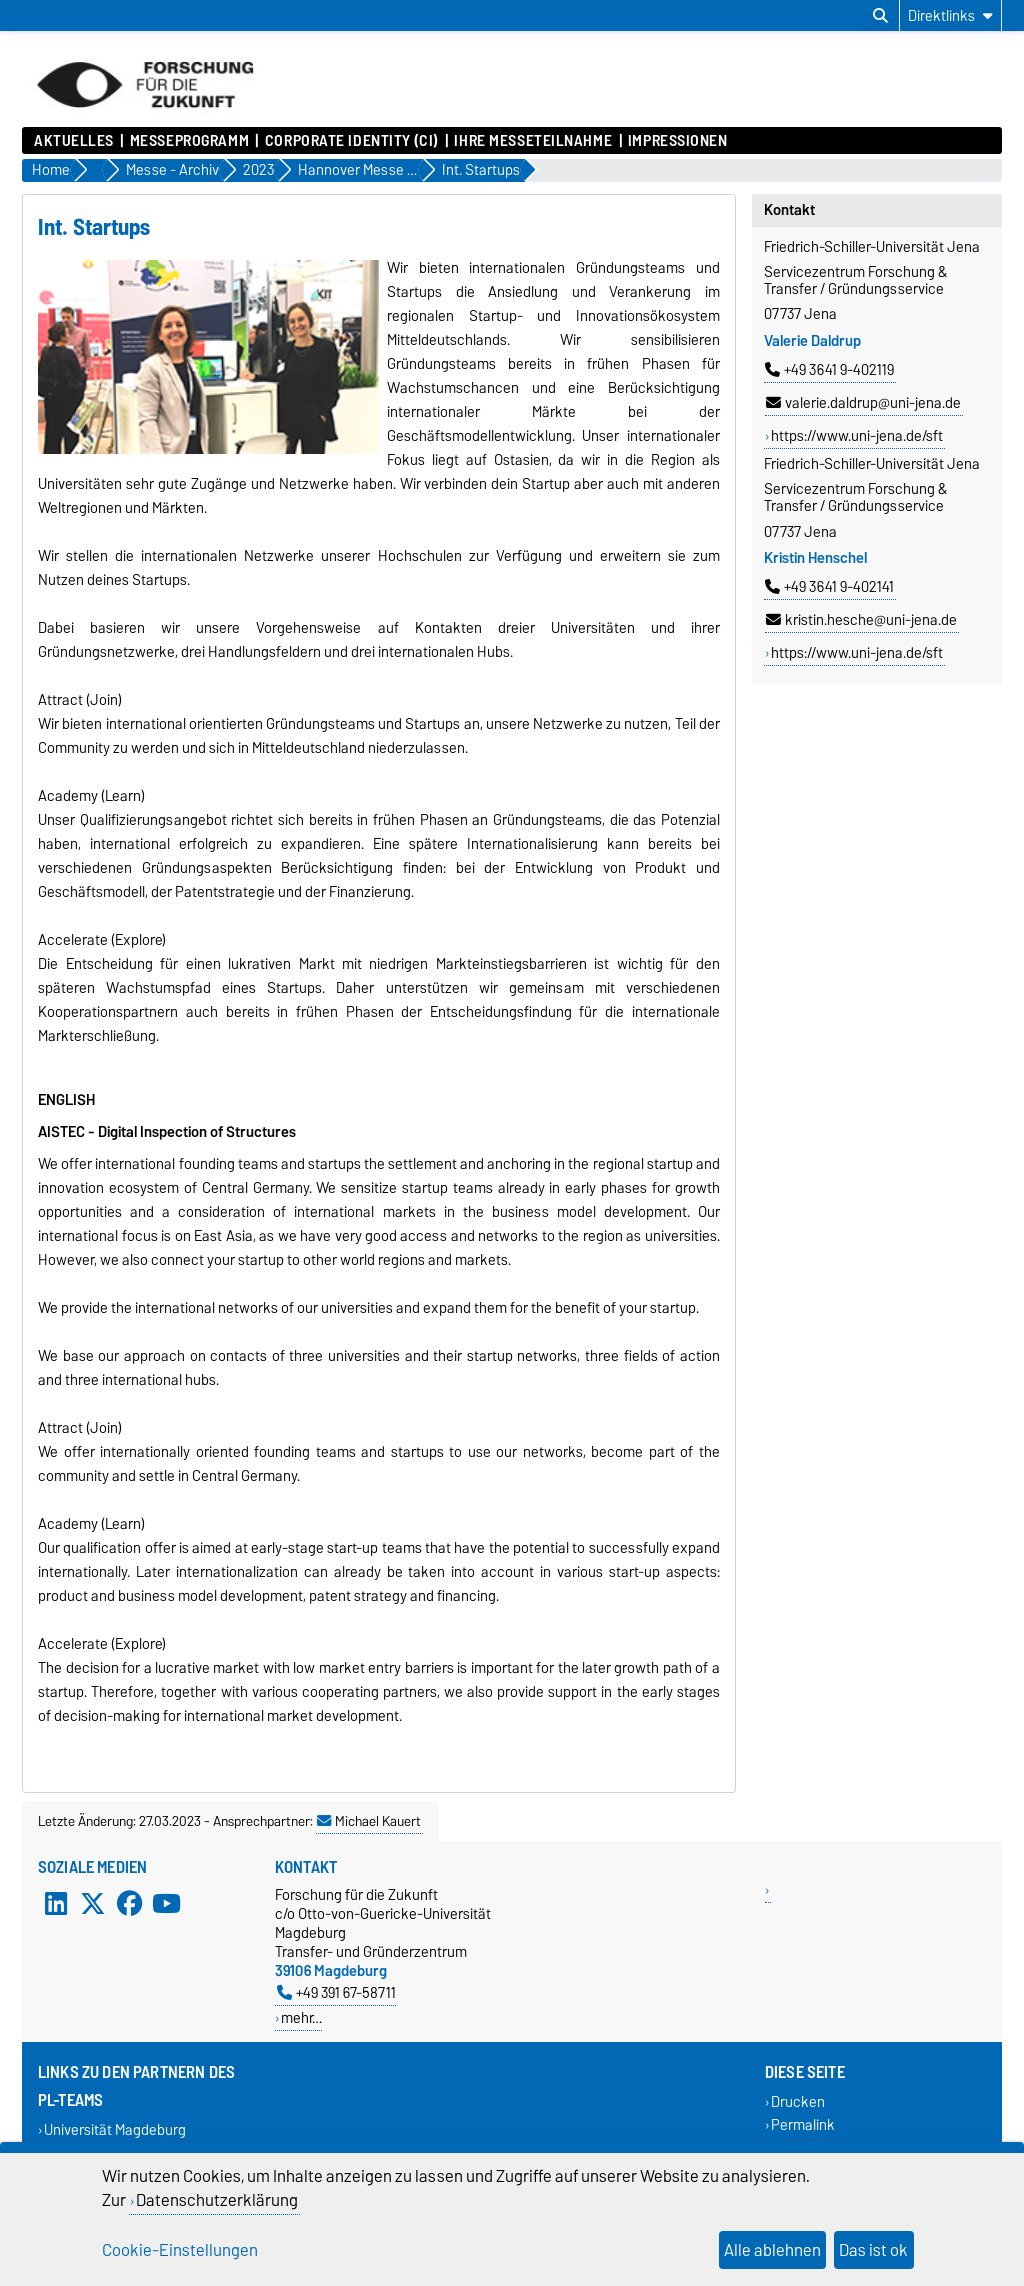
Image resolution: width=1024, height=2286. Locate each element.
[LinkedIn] (56, 1903)
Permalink (803, 2124)
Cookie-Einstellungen (180, 2250)
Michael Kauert (369, 1821)
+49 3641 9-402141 (829, 587)
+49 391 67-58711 (336, 1992)
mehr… (301, 2017)
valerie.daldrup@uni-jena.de (863, 403)
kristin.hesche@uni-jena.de (861, 620)
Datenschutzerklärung (217, 2200)
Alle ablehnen (772, 2250)
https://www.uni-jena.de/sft (857, 436)
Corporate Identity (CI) (352, 141)
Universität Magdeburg (115, 2129)
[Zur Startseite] (145, 117)
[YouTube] (166, 1903)
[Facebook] (130, 1903)
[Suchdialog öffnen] (880, 16)
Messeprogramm (189, 141)
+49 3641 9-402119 (829, 370)
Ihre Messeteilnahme (533, 141)
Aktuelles (74, 141)
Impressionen (678, 141)
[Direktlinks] (950, 15)
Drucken (798, 2101)
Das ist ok (873, 2250)
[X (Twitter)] (93, 1903)
